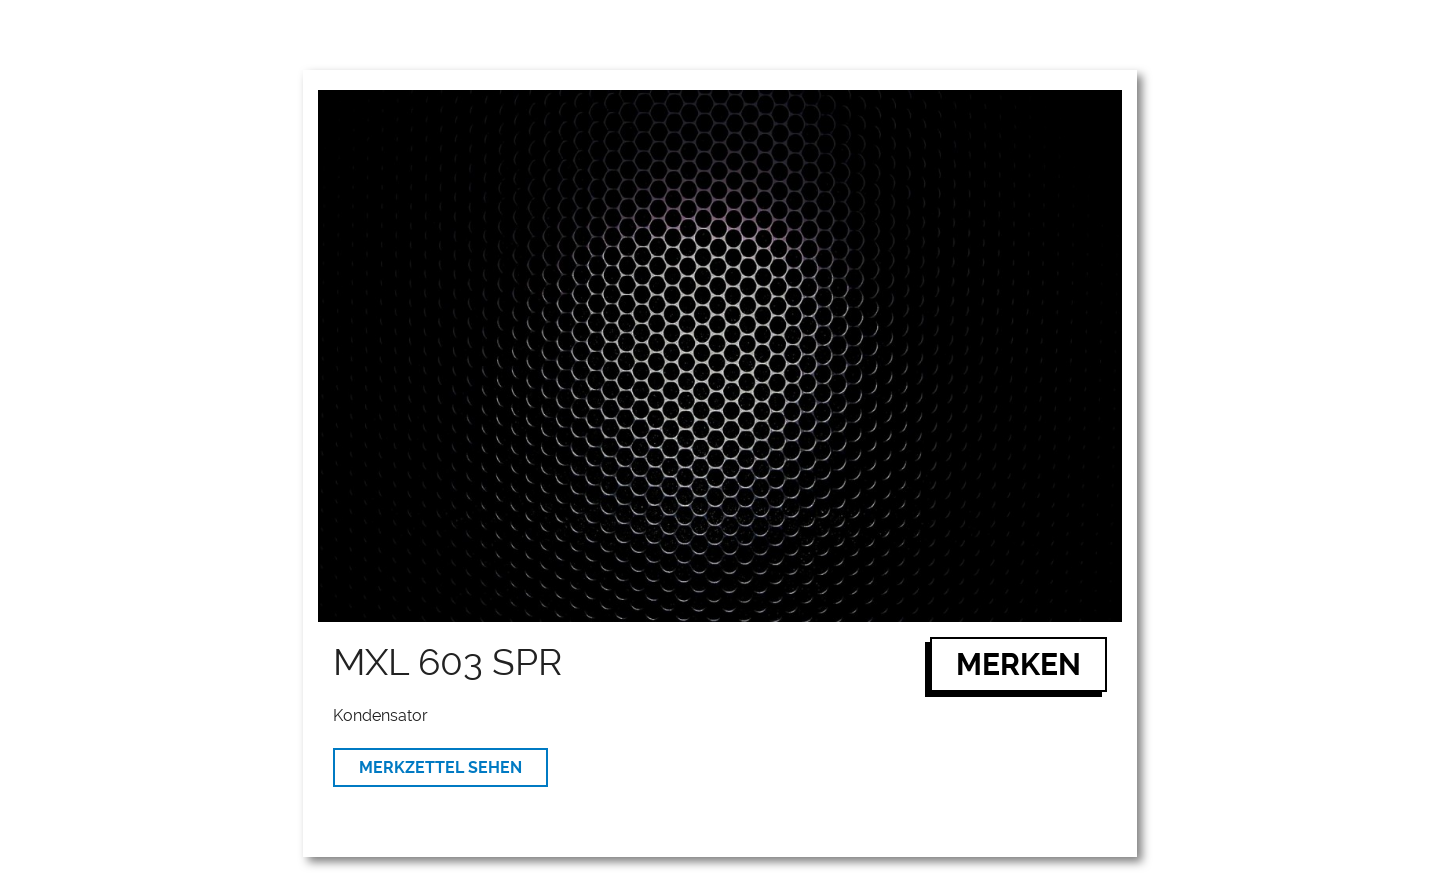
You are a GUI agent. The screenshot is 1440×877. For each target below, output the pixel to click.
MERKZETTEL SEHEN (440, 767)
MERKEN (1018, 664)
